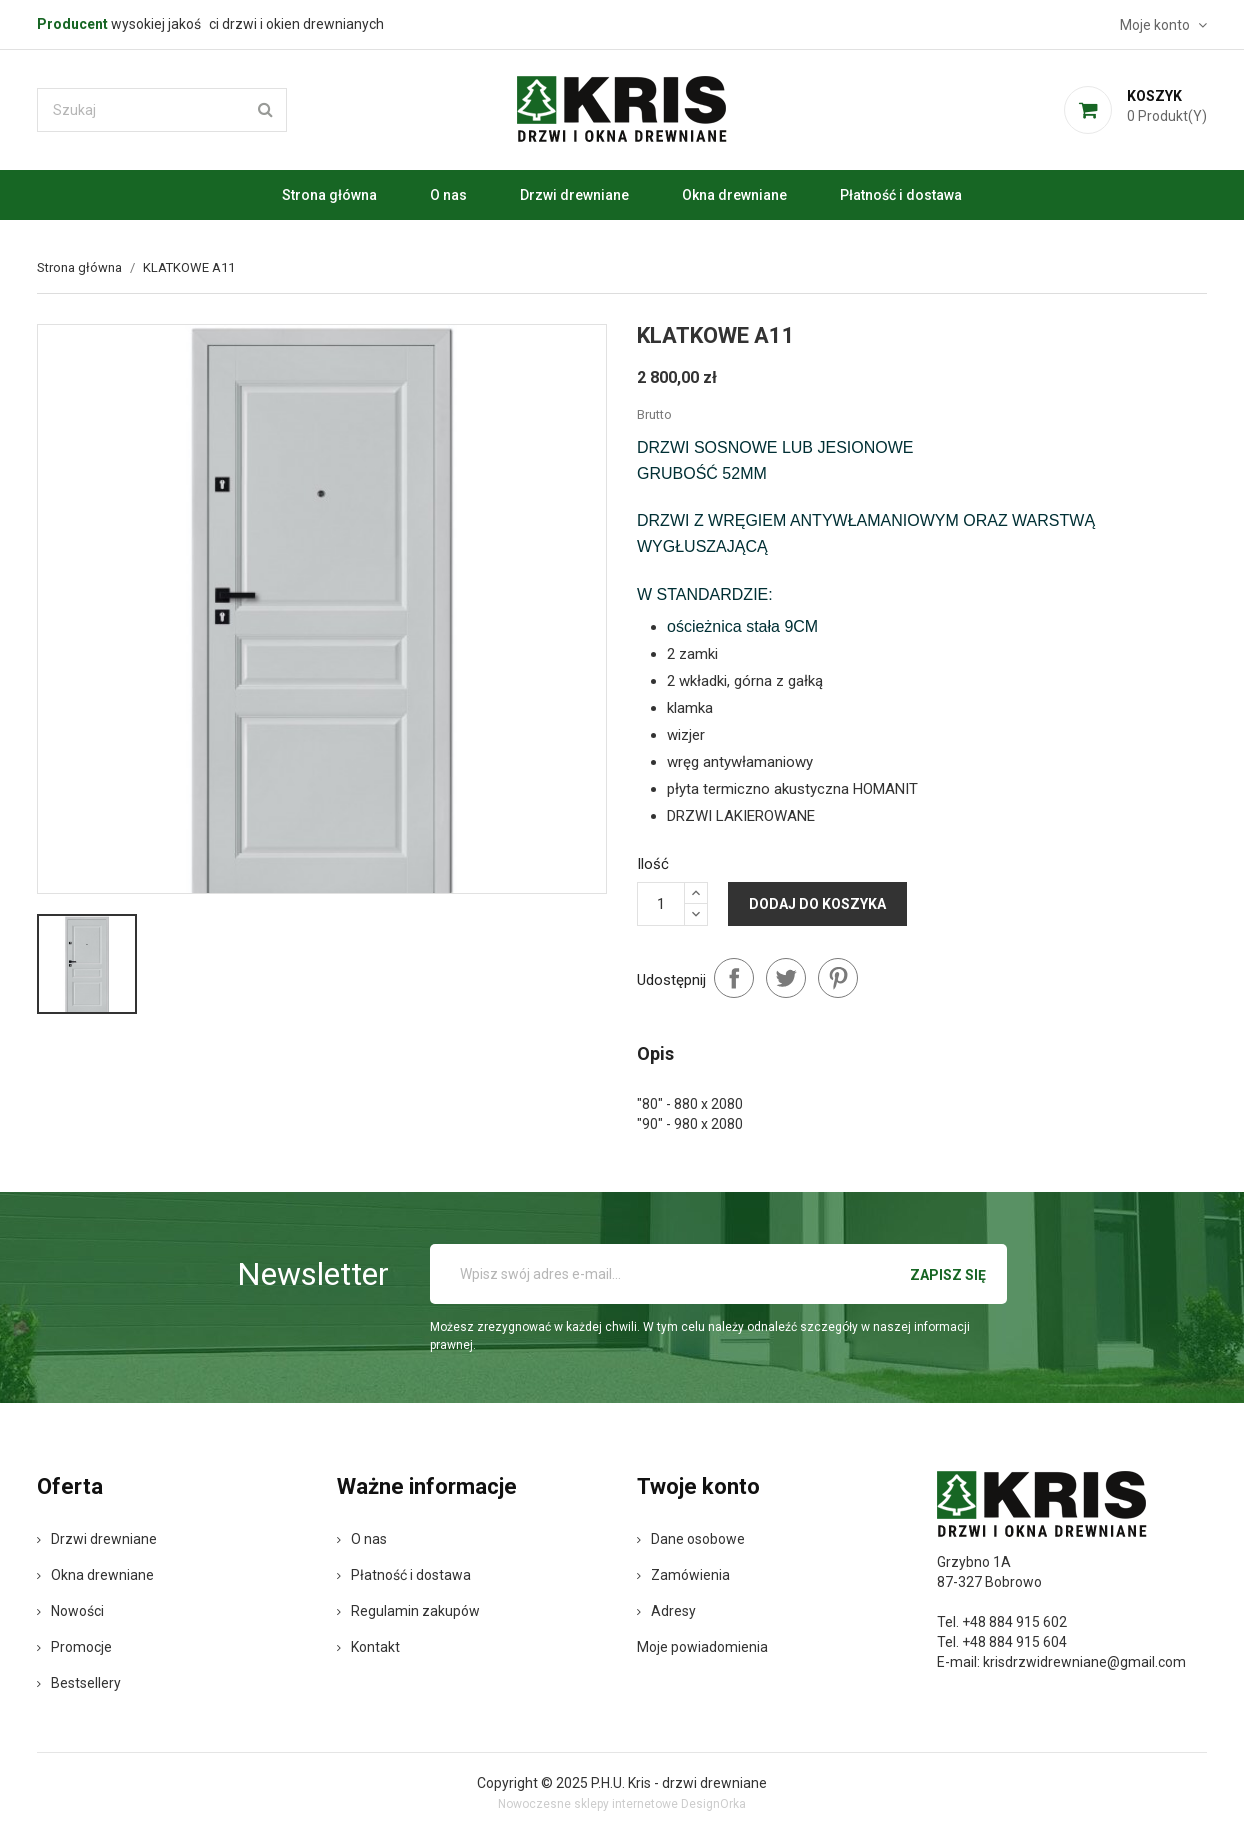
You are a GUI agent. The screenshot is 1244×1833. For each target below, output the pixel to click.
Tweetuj (786, 978)
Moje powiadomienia (702, 1647)
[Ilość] (661, 904)
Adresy (666, 1611)
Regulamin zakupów (408, 1611)
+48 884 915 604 (1014, 1642)
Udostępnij (734, 978)
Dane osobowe (691, 1539)
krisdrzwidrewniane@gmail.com (1084, 1662)
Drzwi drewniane (574, 195)
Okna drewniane (734, 195)
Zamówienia (683, 1575)
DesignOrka (713, 1804)
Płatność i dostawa (901, 195)
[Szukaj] (162, 110)
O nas (448, 195)
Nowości (70, 1611)
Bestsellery (79, 1683)
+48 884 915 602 (1014, 1622)
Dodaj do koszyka (817, 904)
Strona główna (329, 195)
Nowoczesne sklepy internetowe (588, 1804)
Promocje (74, 1647)
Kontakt (368, 1647)
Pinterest (838, 978)
